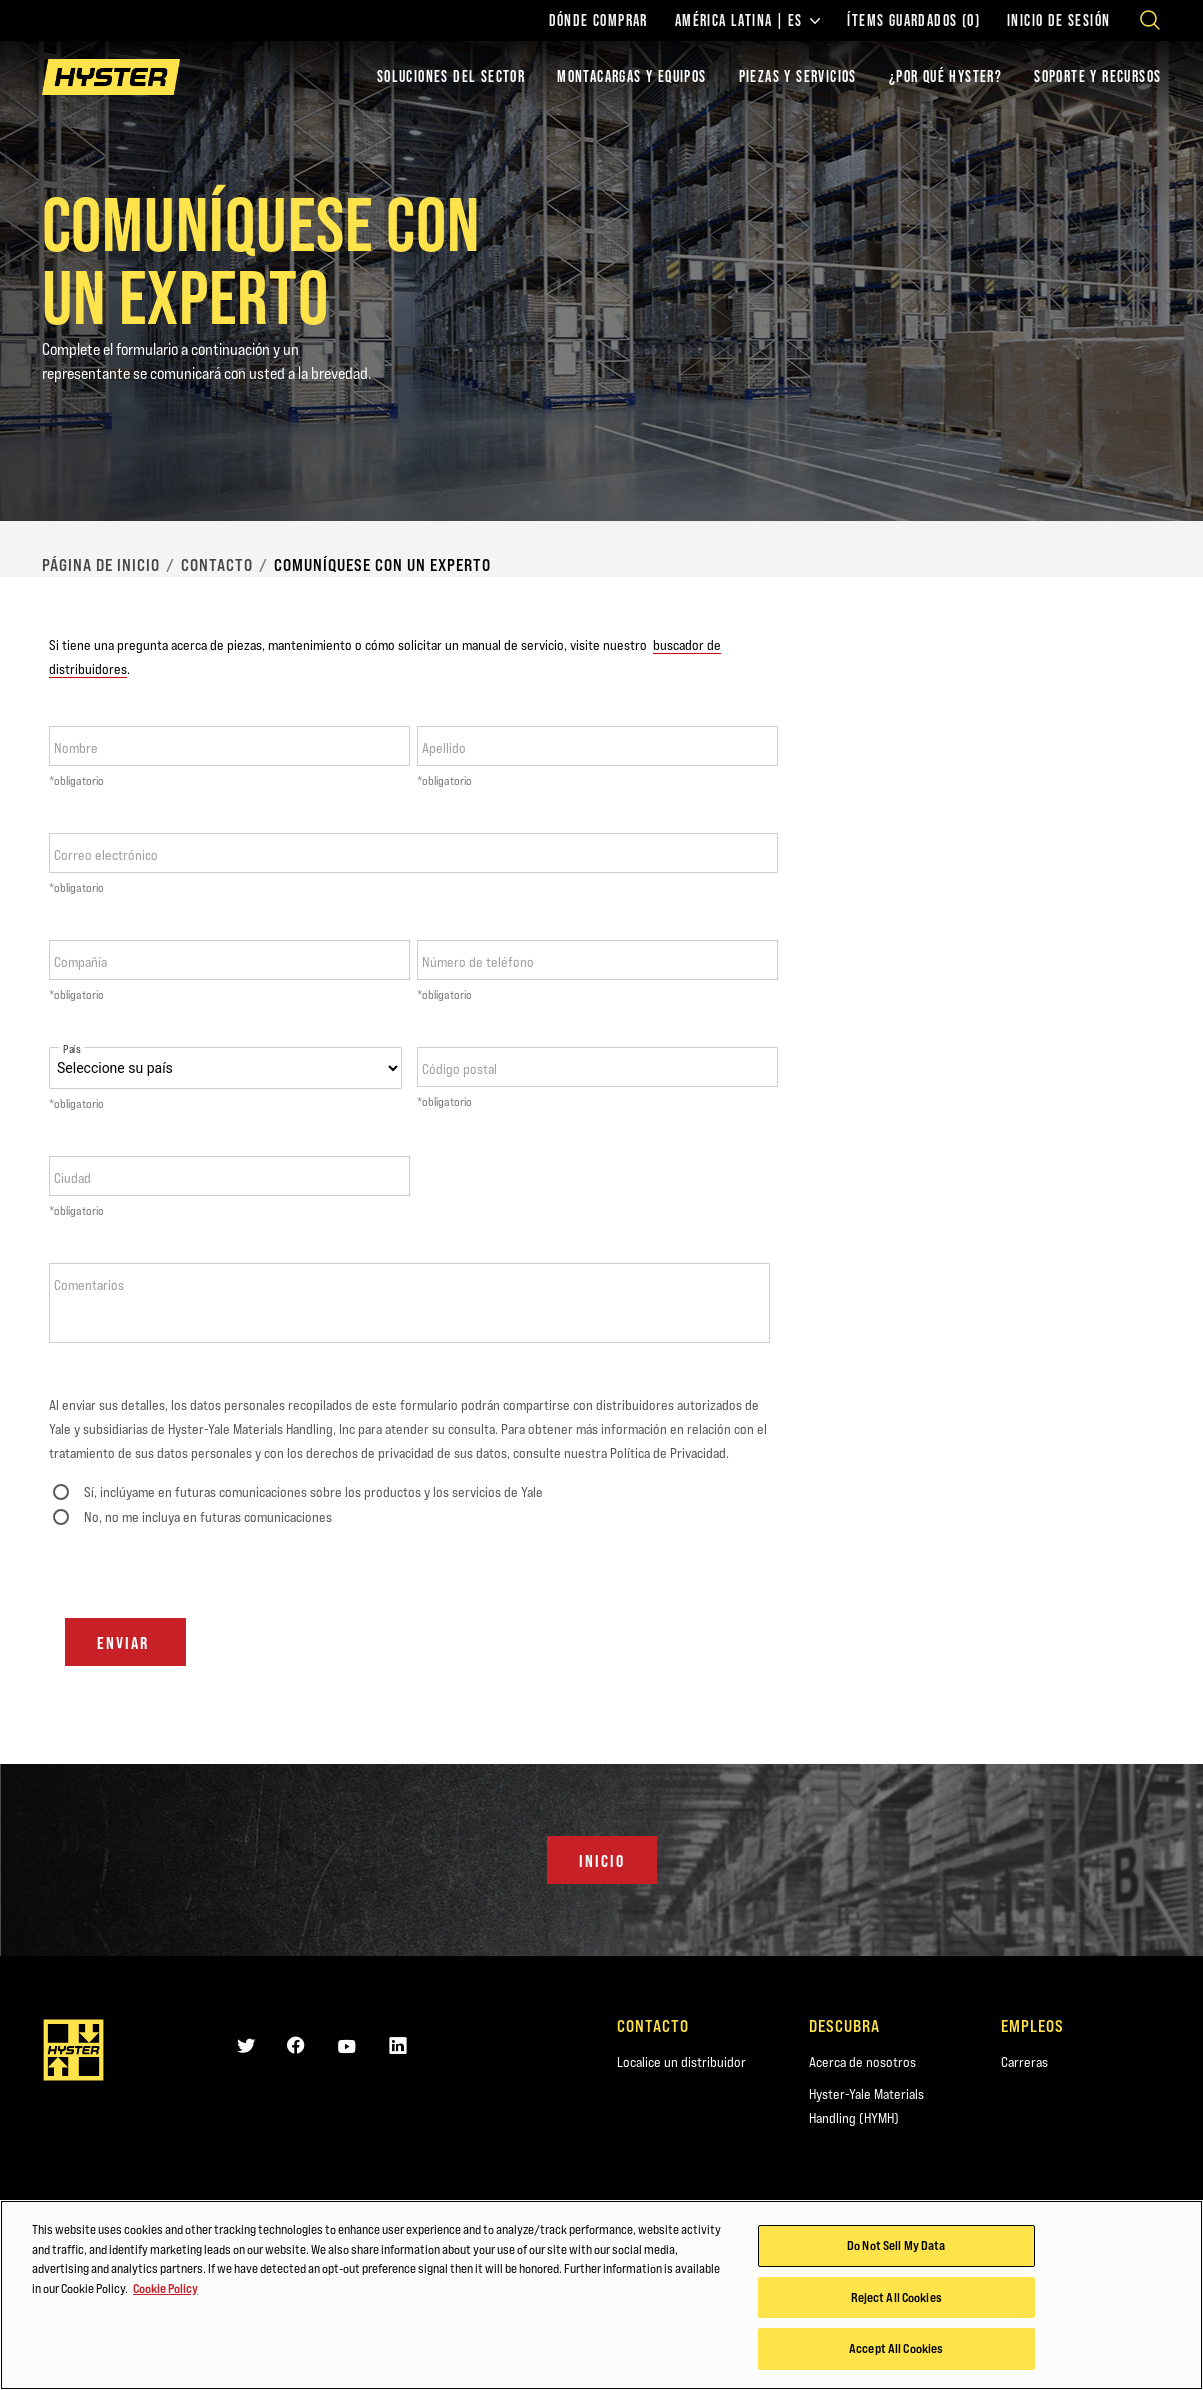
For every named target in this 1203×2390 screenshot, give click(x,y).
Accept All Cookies (896, 2349)
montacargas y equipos (631, 76)
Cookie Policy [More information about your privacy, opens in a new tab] (165, 2288)
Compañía (80, 962)
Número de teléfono (478, 962)
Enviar (125, 1643)
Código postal (459, 1069)
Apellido (444, 748)
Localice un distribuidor (681, 2062)
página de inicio (101, 565)
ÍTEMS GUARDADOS (913, 21)
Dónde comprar (598, 21)
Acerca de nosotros (862, 2062)
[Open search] (1150, 20)
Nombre (76, 748)
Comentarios (89, 1285)
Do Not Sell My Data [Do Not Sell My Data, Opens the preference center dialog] (896, 2246)
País (72, 1049)
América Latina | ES (748, 21)
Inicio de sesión (1058, 21)
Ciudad (72, 1178)
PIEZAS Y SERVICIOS (798, 76)
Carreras (1024, 2062)
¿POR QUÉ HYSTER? (945, 76)
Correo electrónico (106, 855)
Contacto (217, 565)
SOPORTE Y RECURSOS (1097, 76)
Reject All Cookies (896, 2297)
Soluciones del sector (451, 76)
